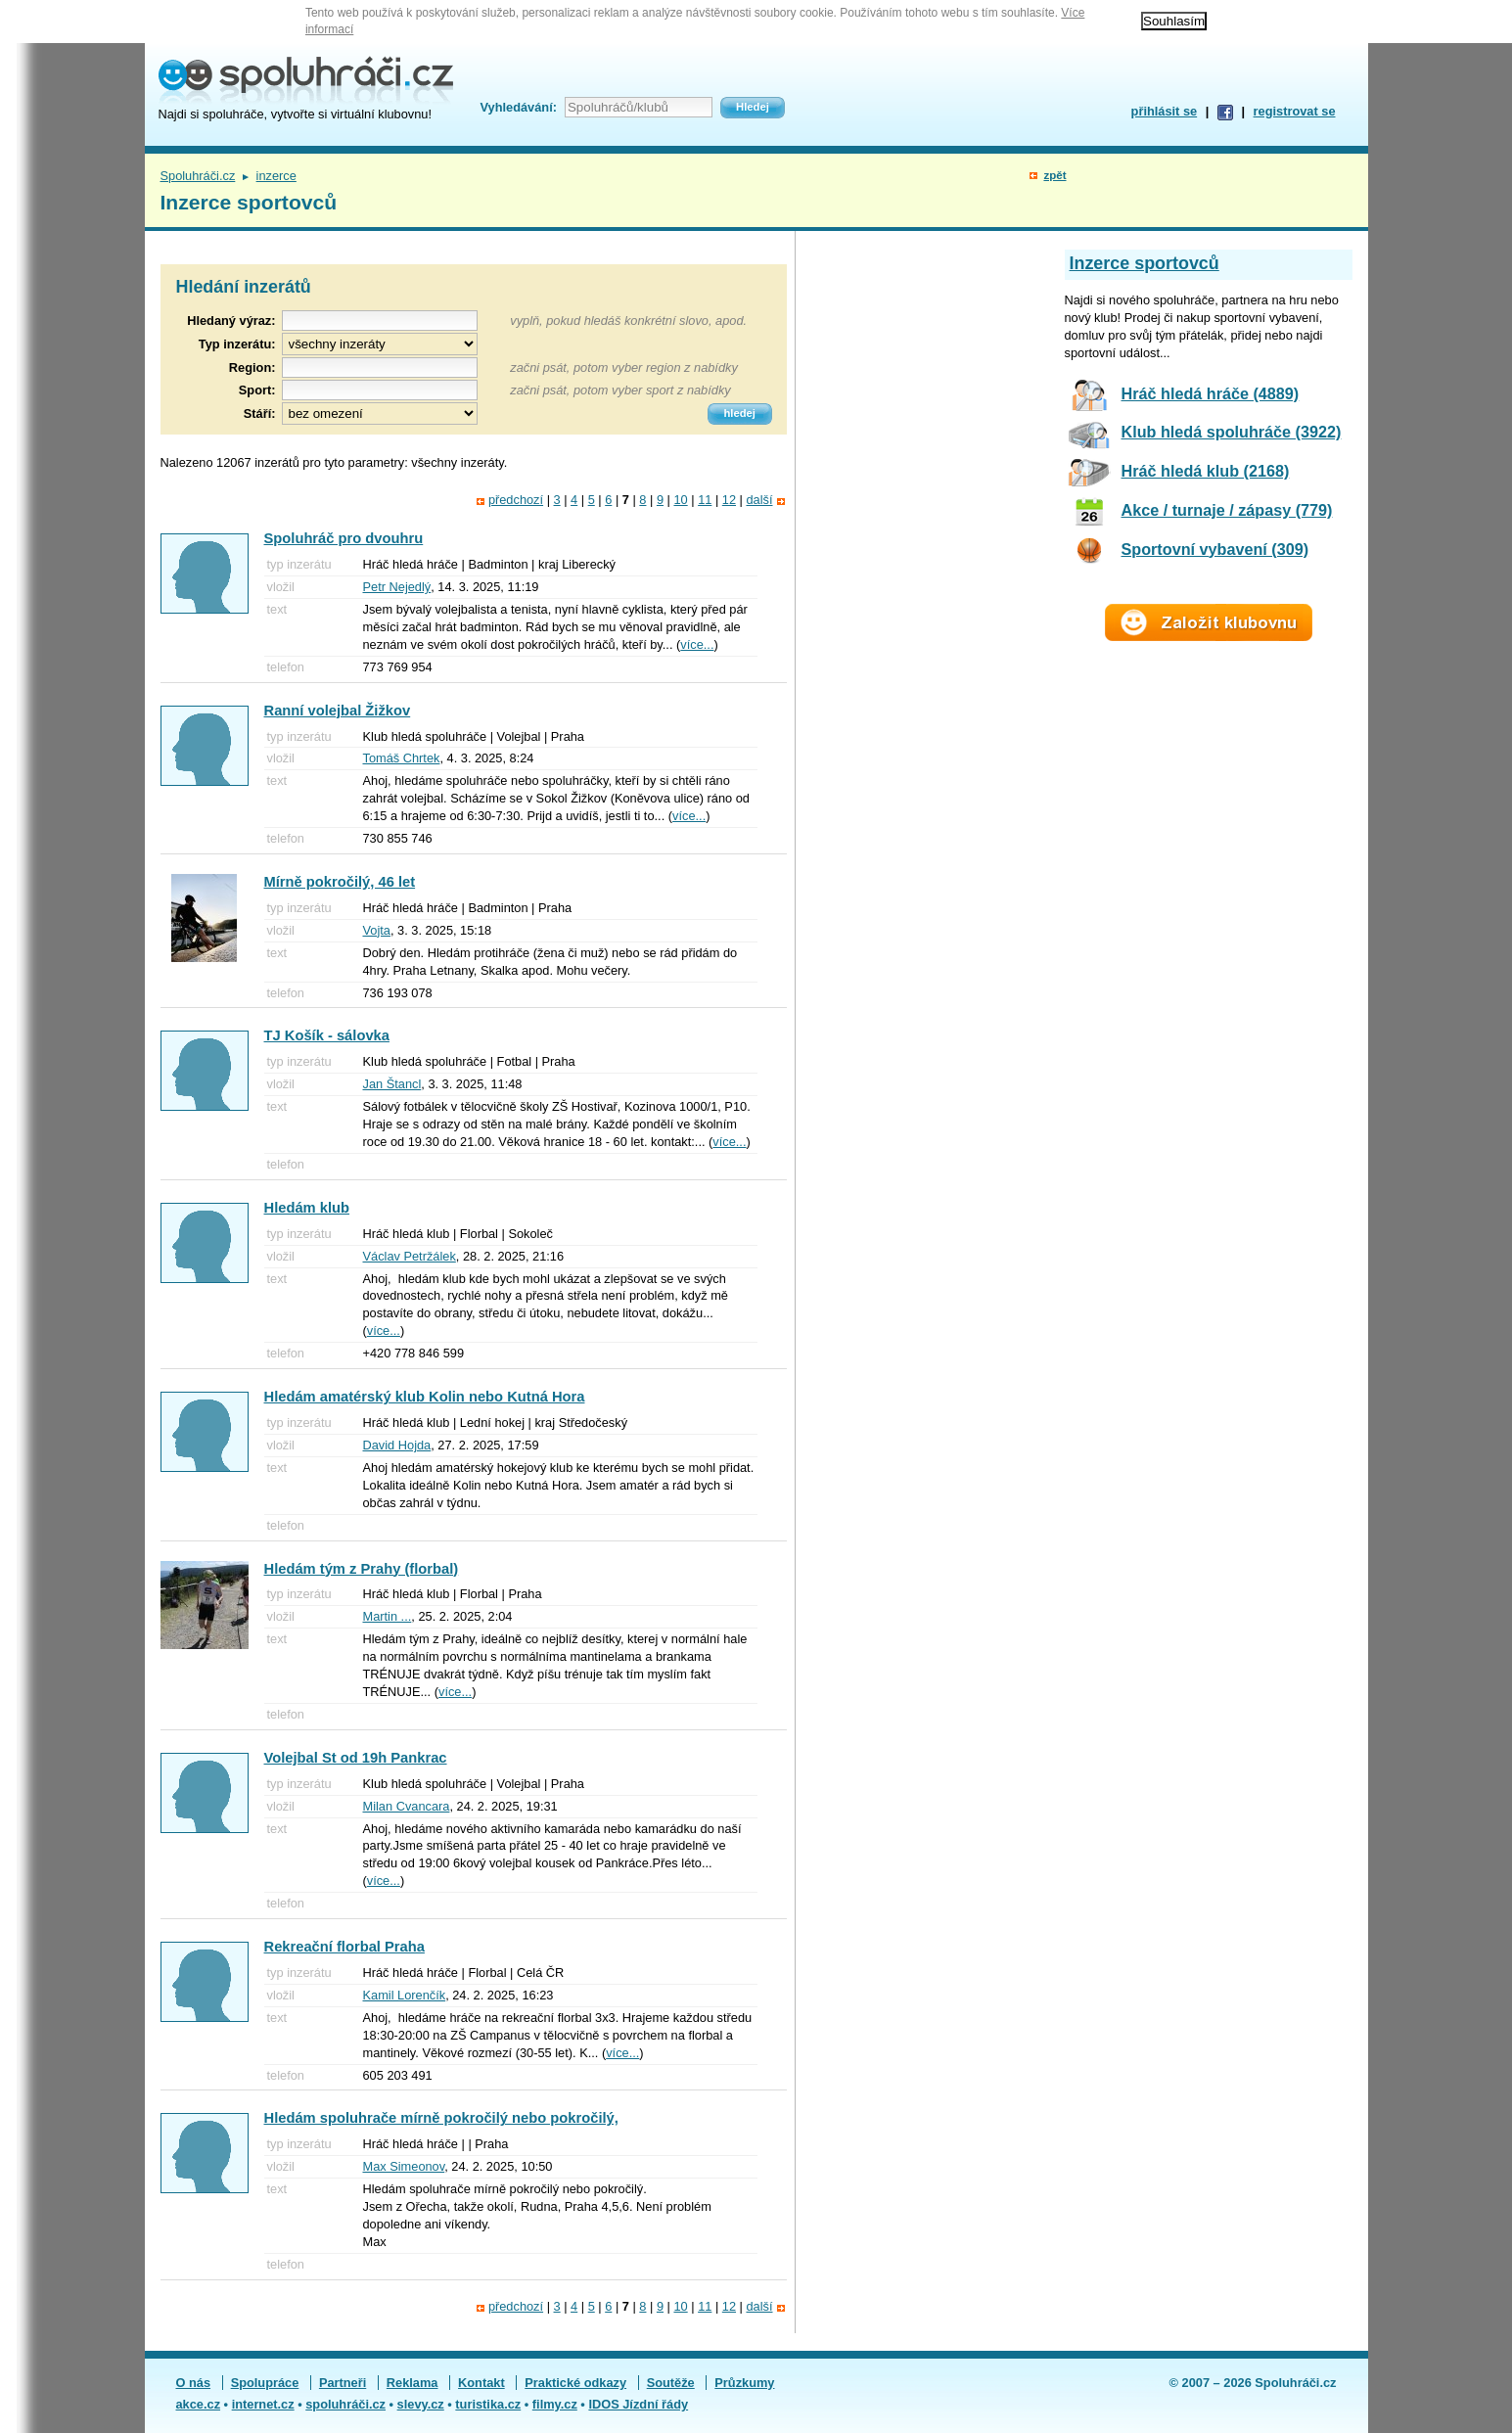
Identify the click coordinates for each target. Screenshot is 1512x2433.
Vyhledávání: (519, 107)
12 (729, 499)
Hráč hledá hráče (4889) (1211, 393)
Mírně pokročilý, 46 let (340, 882)
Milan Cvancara (406, 1806)
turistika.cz (488, 2404)
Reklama (412, 2382)
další (759, 499)
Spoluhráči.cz (198, 175)
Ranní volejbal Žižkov (337, 710)
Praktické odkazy (575, 2382)
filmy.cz (554, 2404)
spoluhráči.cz (345, 2404)
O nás (193, 2382)
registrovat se (1295, 111)
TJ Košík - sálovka (326, 1035)
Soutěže (671, 2382)
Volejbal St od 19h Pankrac (355, 1758)
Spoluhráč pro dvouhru (344, 538)
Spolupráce (265, 2382)
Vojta (376, 930)
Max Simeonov (404, 2166)
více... (696, 644)
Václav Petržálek (409, 1256)
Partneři (342, 2382)
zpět (1054, 175)
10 (680, 499)
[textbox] (380, 367)
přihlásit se (1164, 111)
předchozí (515, 499)
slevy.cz (420, 2404)
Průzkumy (744, 2382)
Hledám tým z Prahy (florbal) (361, 1569)
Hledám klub (307, 1208)
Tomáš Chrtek (401, 758)
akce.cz (198, 2404)
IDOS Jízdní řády (638, 2404)
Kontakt (481, 2382)
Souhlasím (1174, 21)
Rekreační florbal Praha (344, 1946)
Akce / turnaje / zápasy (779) (1227, 510)
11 (704, 499)
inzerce (276, 175)
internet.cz (263, 2404)
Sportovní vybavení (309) (1215, 549)
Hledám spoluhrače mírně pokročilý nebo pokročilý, (441, 2118)
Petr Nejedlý (397, 586)
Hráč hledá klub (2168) (1206, 471)
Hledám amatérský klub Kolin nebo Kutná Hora (424, 1396)
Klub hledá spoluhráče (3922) (1232, 431)
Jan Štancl (392, 1084)
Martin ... (387, 1616)
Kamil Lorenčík (404, 1995)
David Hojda (397, 1445)
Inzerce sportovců (1144, 263)
